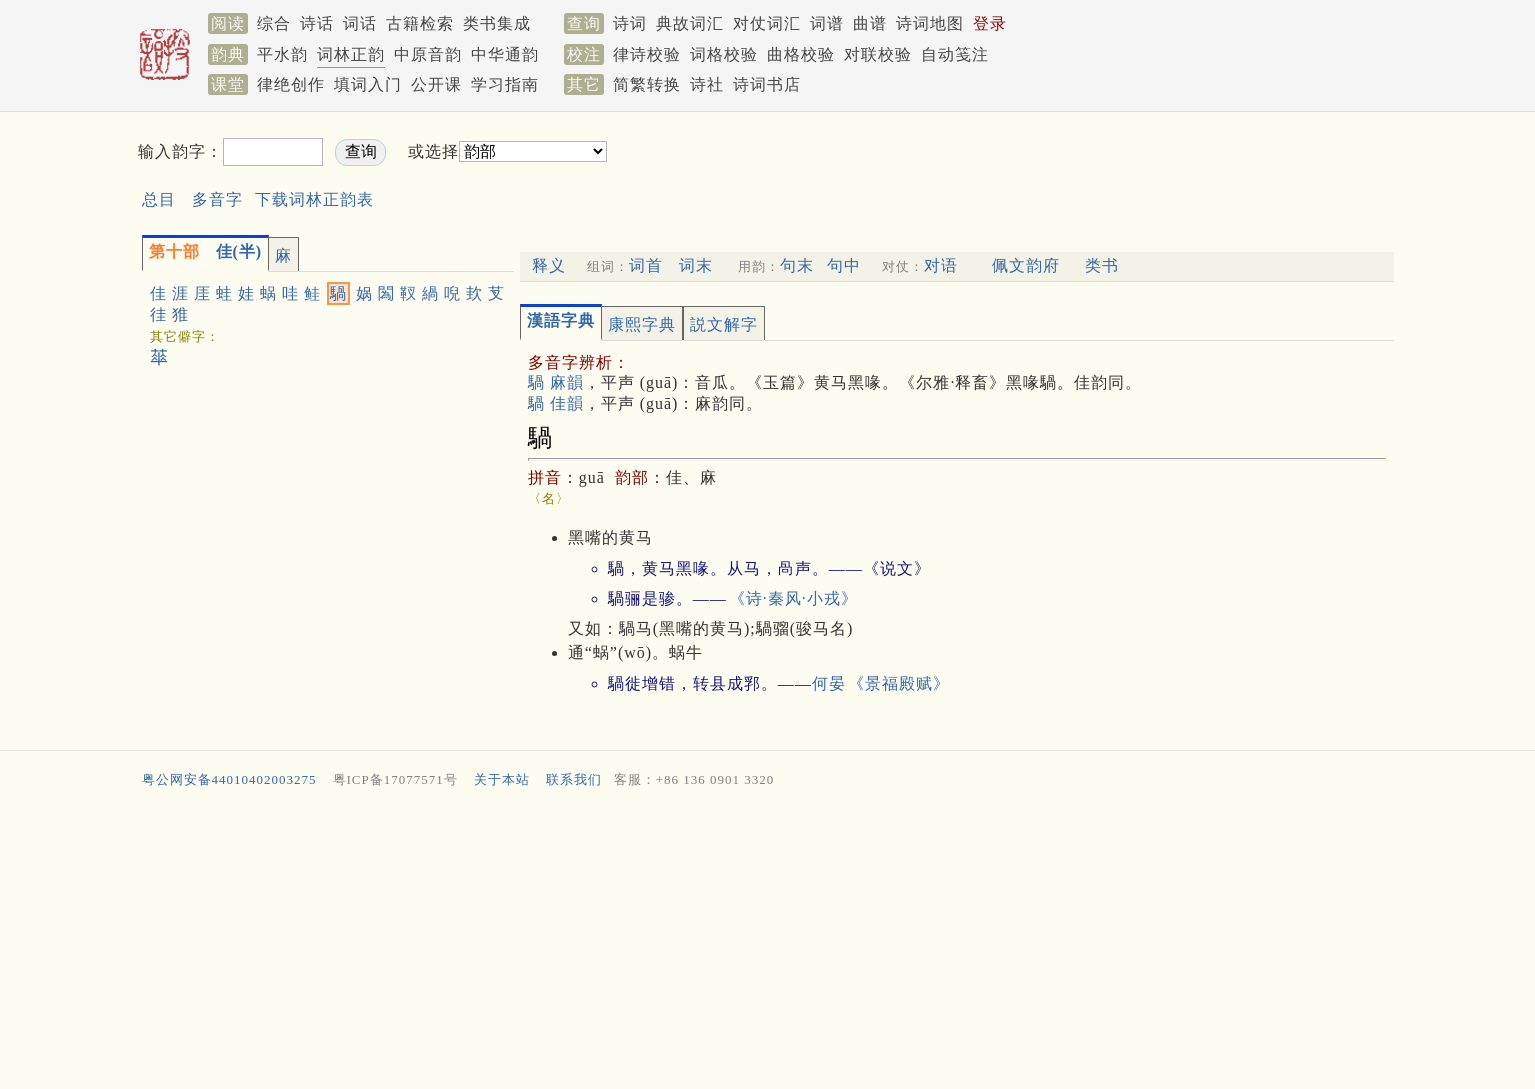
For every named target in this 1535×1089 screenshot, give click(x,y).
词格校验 (724, 54)
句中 (844, 265)
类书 (1102, 265)
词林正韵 (351, 54)
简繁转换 (647, 84)
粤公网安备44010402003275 (229, 779)
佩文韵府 (1026, 265)
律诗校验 (647, 54)
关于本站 (502, 779)
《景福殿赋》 (899, 683)
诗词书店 (767, 84)
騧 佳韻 (556, 403)
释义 (549, 265)
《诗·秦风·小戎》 (793, 598)
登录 (990, 23)
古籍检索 (420, 23)
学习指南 (505, 84)
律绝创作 (291, 84)
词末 (696, 265)
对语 (941, 265)
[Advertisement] (954, 168)
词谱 (827, 23)
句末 (797, 265)
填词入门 (368, 84)
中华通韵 (505, 54)
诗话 (317, 23)
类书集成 (497, 23)
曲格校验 (801, 54)
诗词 (630, 23)
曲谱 (870, 23)
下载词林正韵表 (314, 199)
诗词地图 (930, 23)
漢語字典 (561, 320)
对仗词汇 (767, 23)
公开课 (436, 84)
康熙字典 (642, 324)
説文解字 (724, 324)
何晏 (829, 683)
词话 (360, 23)
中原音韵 (428, 54)
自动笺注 (955, 54)
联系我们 (574, 779)
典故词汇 (690, 23)
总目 (159, 199)
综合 (274, 23)
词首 (646, 265)
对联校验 (878, 54)
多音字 (217, 199)
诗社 (707, 84)
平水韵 (282, 54)
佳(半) (206, 251)
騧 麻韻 (556, 382)
